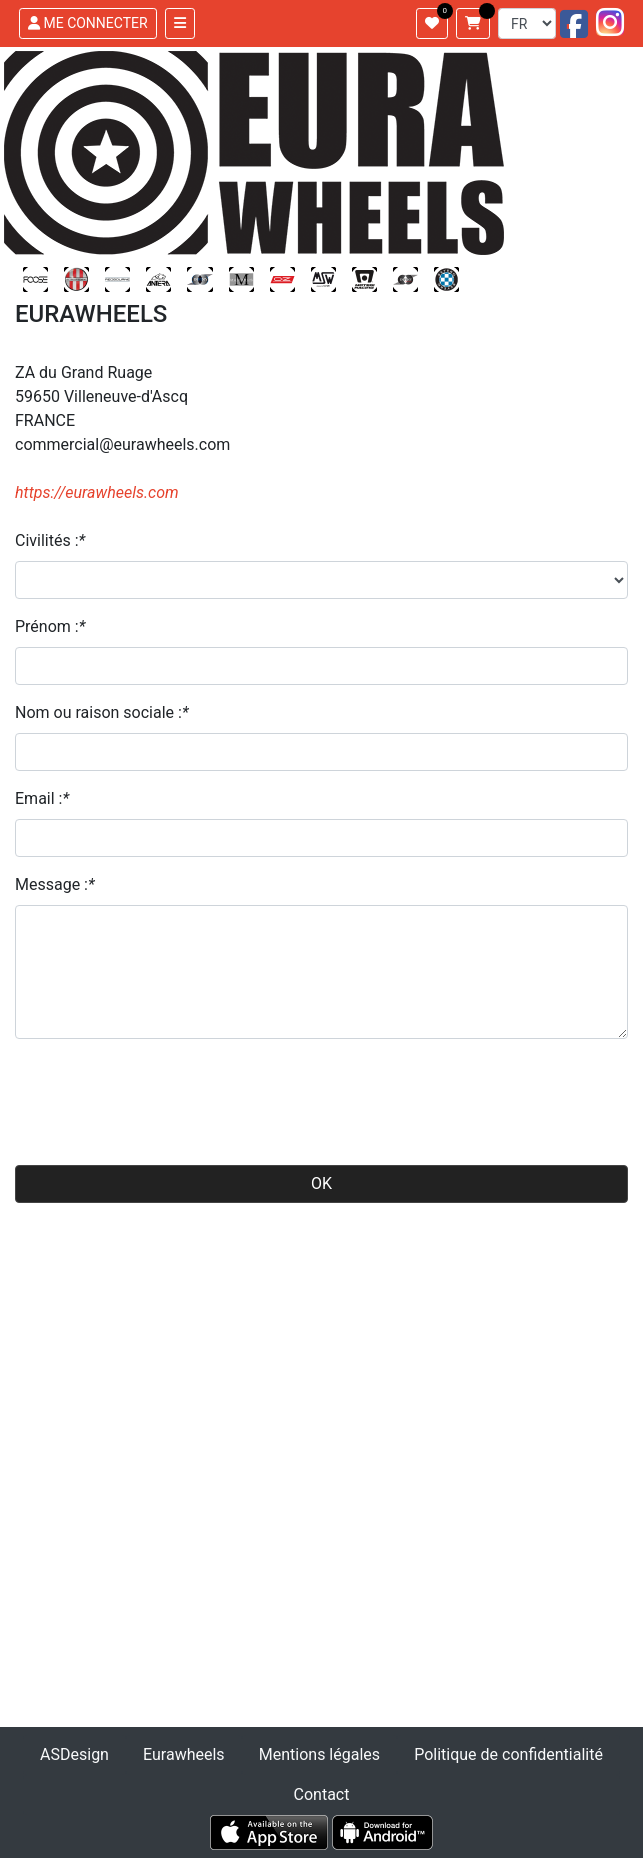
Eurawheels (184, 1754)
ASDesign (74, 1754)
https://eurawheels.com (97, 492)
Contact (322, 1794)
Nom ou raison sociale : (102, 712)
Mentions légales (319, 1754)
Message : (55, 884)
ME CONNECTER (88, 23)
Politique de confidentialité (508, 1754)
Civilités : (50, 540)
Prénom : (50, 626)
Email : (42, 798)
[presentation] (167, 1094)
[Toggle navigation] (180, 23)
